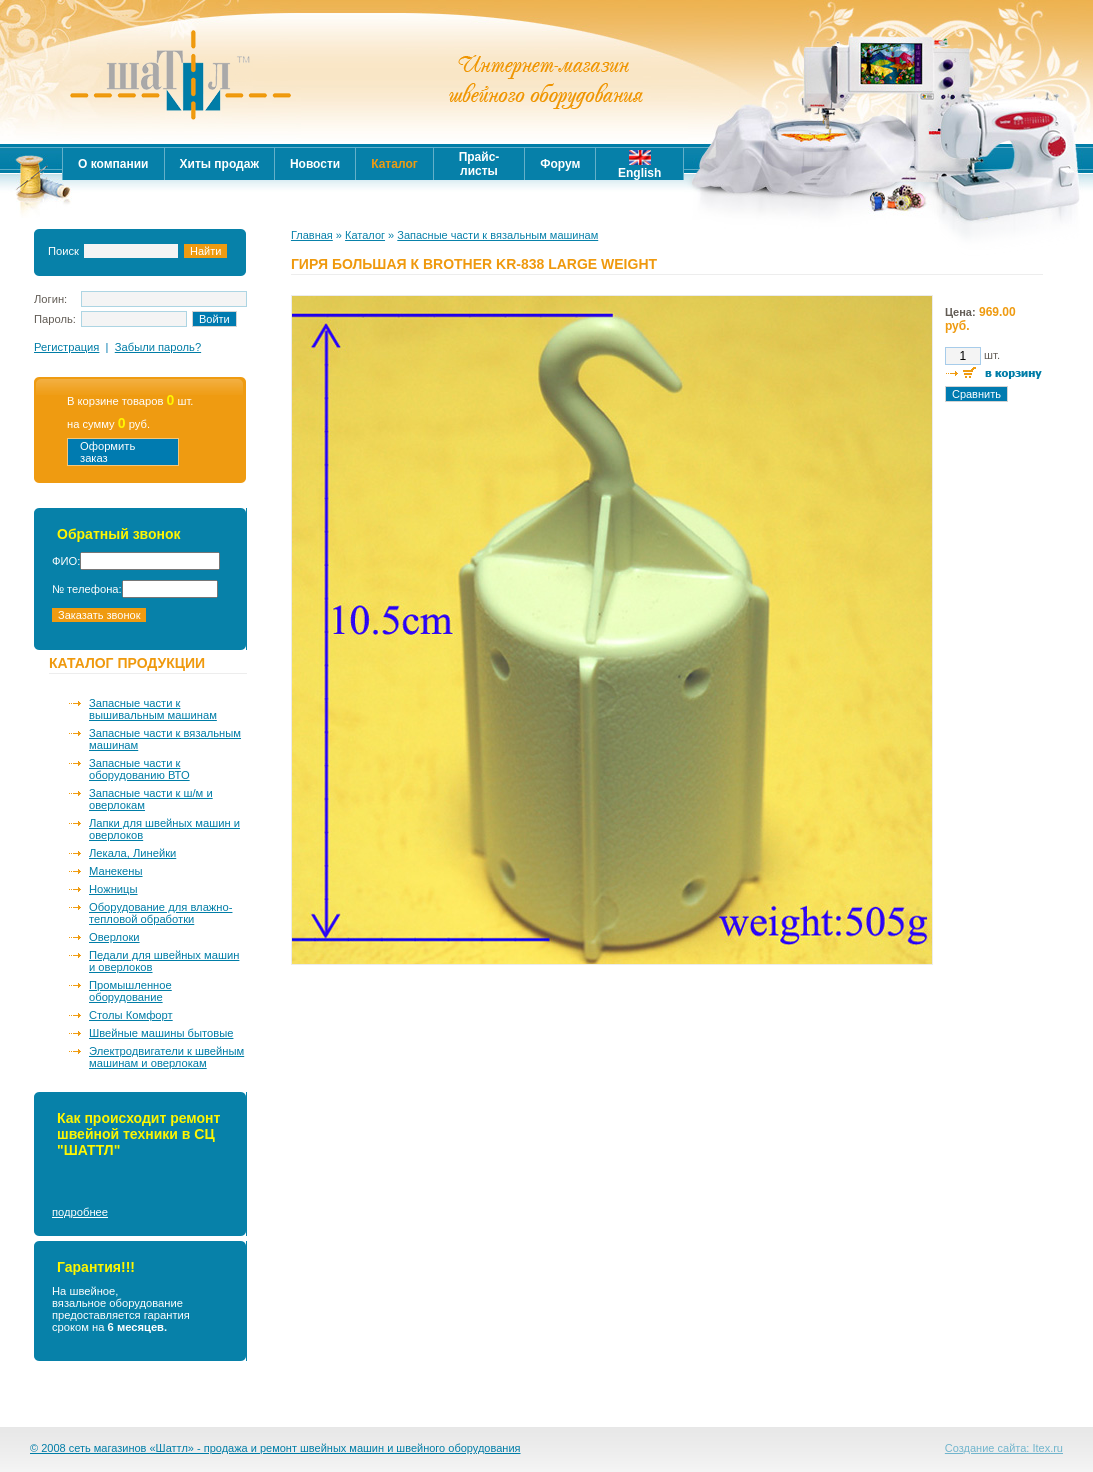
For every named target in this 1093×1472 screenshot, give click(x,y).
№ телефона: (87, 589)
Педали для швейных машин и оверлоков (164, 961)
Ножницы (113, 889)
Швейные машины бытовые (161, 1033)
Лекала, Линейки (132, 853)
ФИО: (66, 561)
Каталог (365, 235)
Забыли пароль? (158, 347)
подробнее (80, 1212)
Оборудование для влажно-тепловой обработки (160, 913)
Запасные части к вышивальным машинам (153, 709)
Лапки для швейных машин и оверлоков (164, 829)
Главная (312, 235)
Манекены (116, 871)
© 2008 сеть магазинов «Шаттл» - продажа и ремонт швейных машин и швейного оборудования (275, 1448)
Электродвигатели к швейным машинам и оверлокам (166, 1057)
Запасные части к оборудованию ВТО (139, 769)
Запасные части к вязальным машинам (165, 739)
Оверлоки (114, 937)
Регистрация (66, 347)
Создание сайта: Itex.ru (1004, 1448)
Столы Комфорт (131, 1015)
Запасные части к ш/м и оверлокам (151, 799)
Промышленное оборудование (130, 991)
